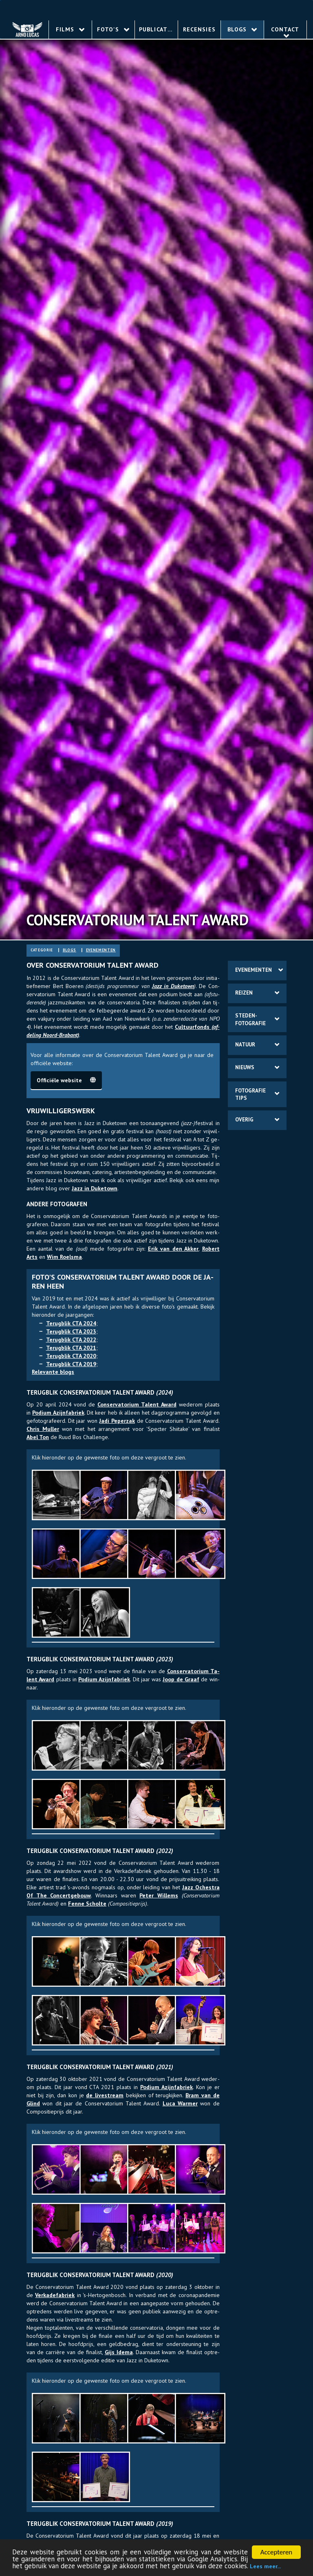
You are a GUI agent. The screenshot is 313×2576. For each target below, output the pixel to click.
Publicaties (158, 29)
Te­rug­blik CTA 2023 (71, 1331)
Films (70, 29)
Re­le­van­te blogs (53, 1371)
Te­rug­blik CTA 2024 (71, 1323)
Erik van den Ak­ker (173, 1248)
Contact (285, 32)
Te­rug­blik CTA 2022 (71, 1339)
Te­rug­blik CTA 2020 (71, 1356)
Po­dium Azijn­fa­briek (58, 1412)
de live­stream (104, 2095)
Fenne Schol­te (87, 1903)
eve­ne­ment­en (101, 950)
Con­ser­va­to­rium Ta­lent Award (136, 1404)
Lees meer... (265, 2566)
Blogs (242, 29)
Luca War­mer (180, 2103)
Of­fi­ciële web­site (66, 1080)
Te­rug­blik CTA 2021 (71, 1347)
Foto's (113, 29)
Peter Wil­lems (158, 1895)
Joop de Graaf (181, 1679)
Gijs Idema (119, 2352)
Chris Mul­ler (42, 1429)
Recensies (199, 29)
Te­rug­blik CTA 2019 (71, 1364)
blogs (69, 950)
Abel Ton (37, 1437)
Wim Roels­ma (64, 1256)
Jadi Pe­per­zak (117, 1420)
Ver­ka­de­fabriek (55, 2295)
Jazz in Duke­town (173, 986)
